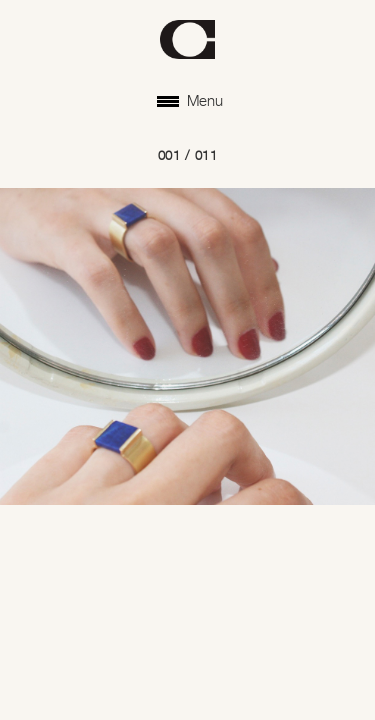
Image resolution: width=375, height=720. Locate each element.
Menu (190, 101)
